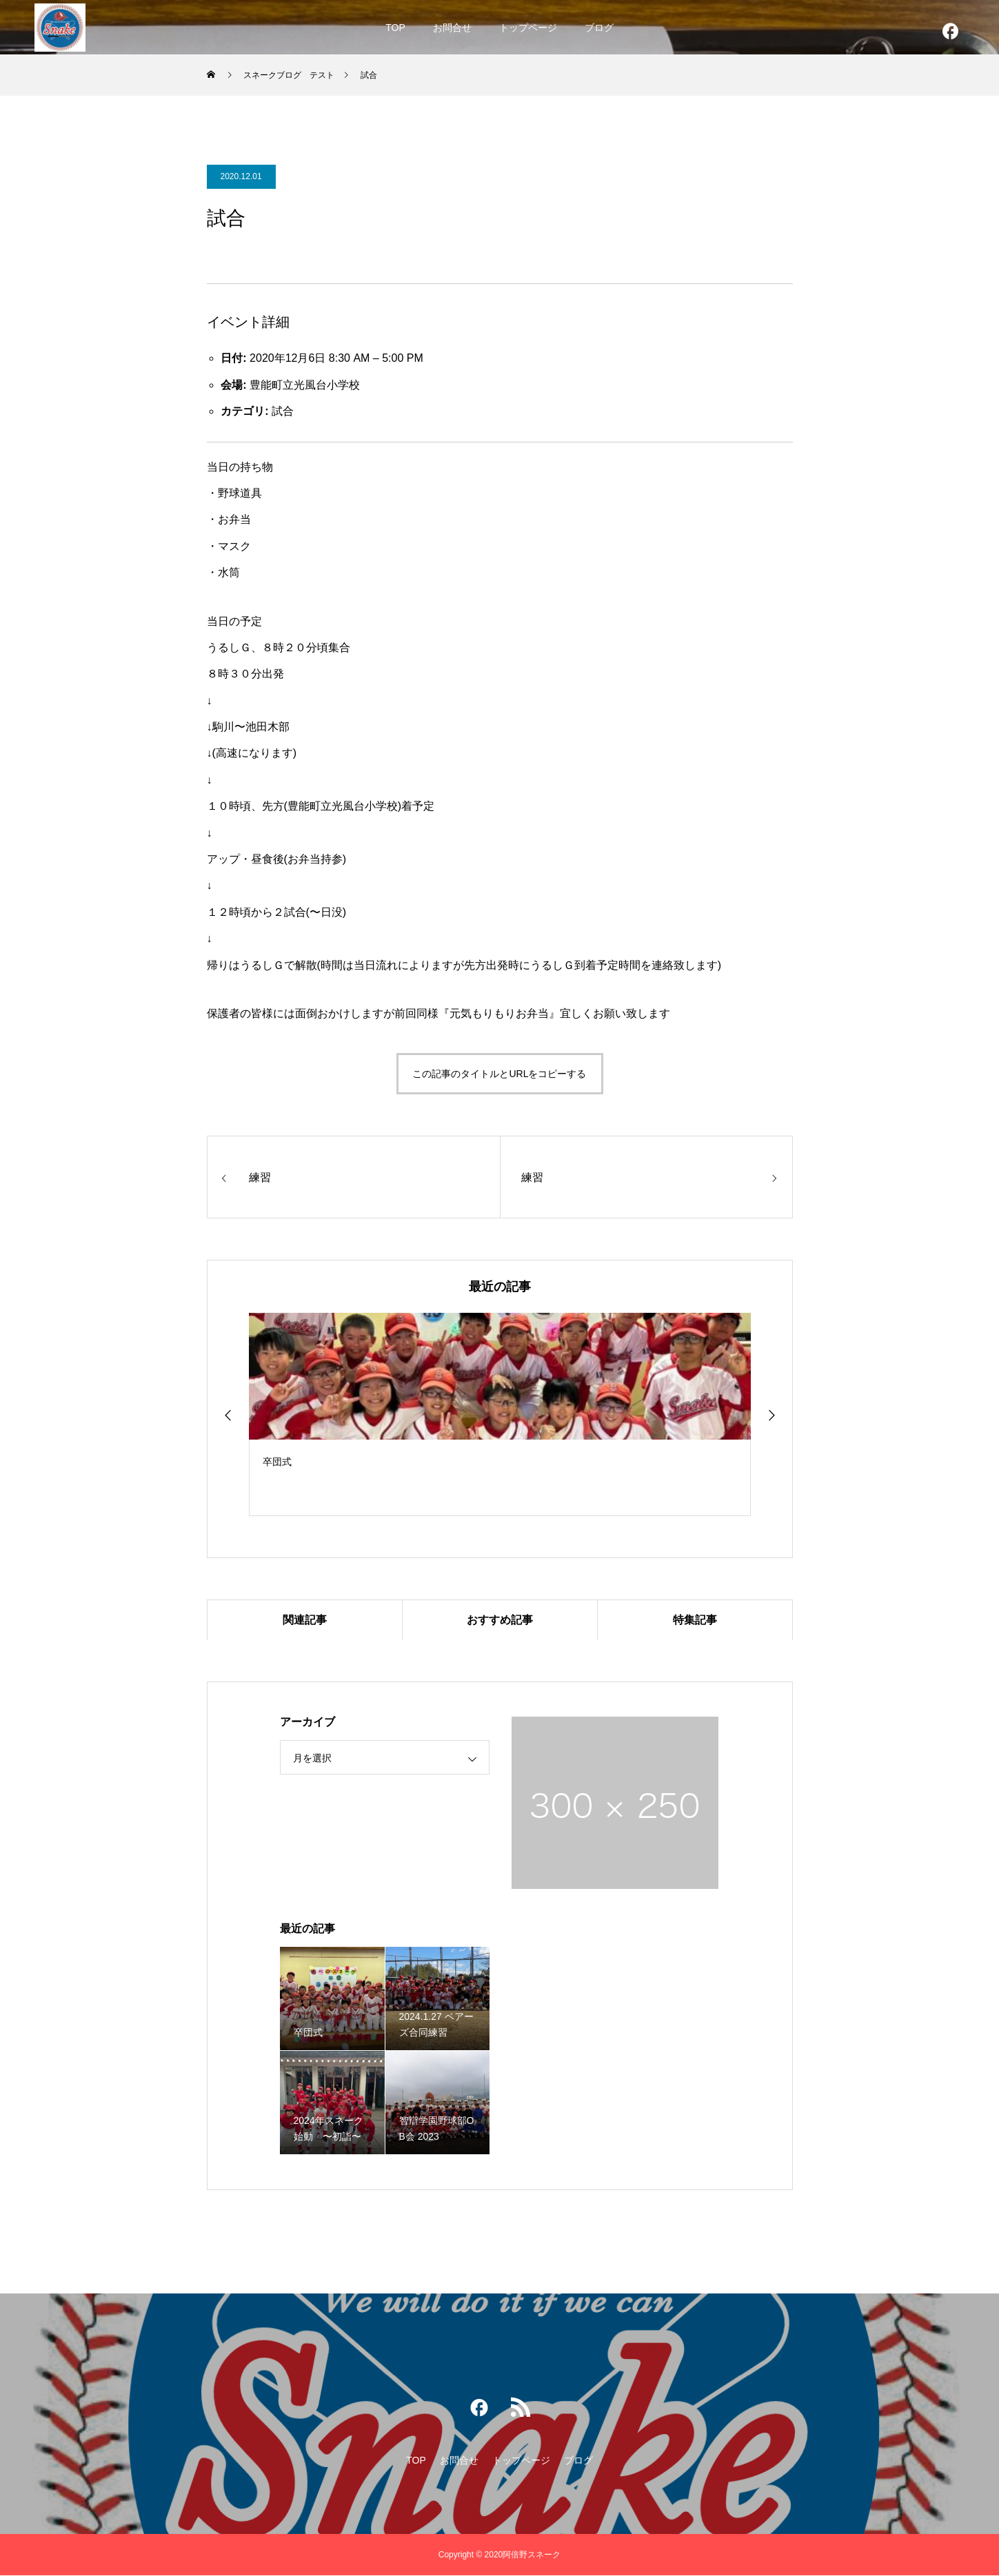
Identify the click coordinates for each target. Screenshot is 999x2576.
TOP (395, 27)
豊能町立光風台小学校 (305, 385)
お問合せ (452, 27)
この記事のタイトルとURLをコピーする (499, 1073)
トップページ (528, 27)
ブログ (599, 27)
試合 (283, 411)
